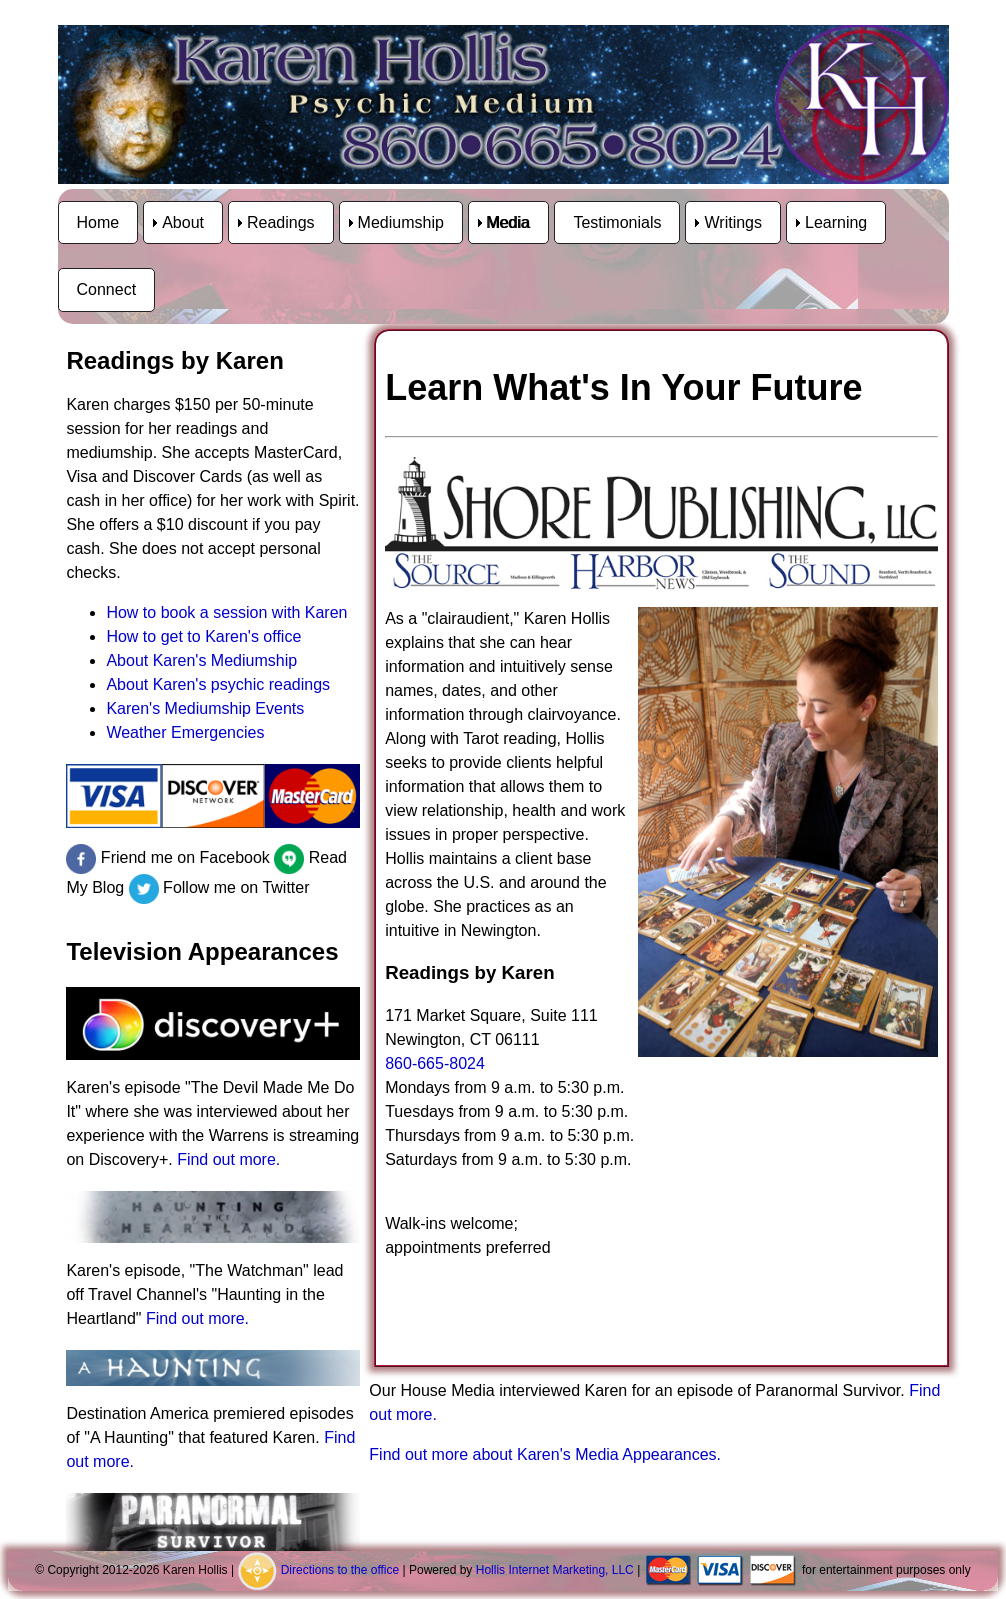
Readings (281, 222)
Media (509, 222)
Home (98, 222)
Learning (836, 222)
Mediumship (401, 222)
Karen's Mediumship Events (205, 708)
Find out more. (228, 1159)
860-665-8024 (435, 1063)
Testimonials (617, 222)
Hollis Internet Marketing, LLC (555, 1570)
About (183, 222)
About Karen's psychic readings (218, 684)
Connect (107, 289)
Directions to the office (340, 1570)
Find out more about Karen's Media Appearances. (545, 1454)
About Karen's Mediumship (201, 660)
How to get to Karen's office (203, 636)
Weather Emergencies (185, 732)
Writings (733, 222)
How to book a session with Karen (226, 612)
